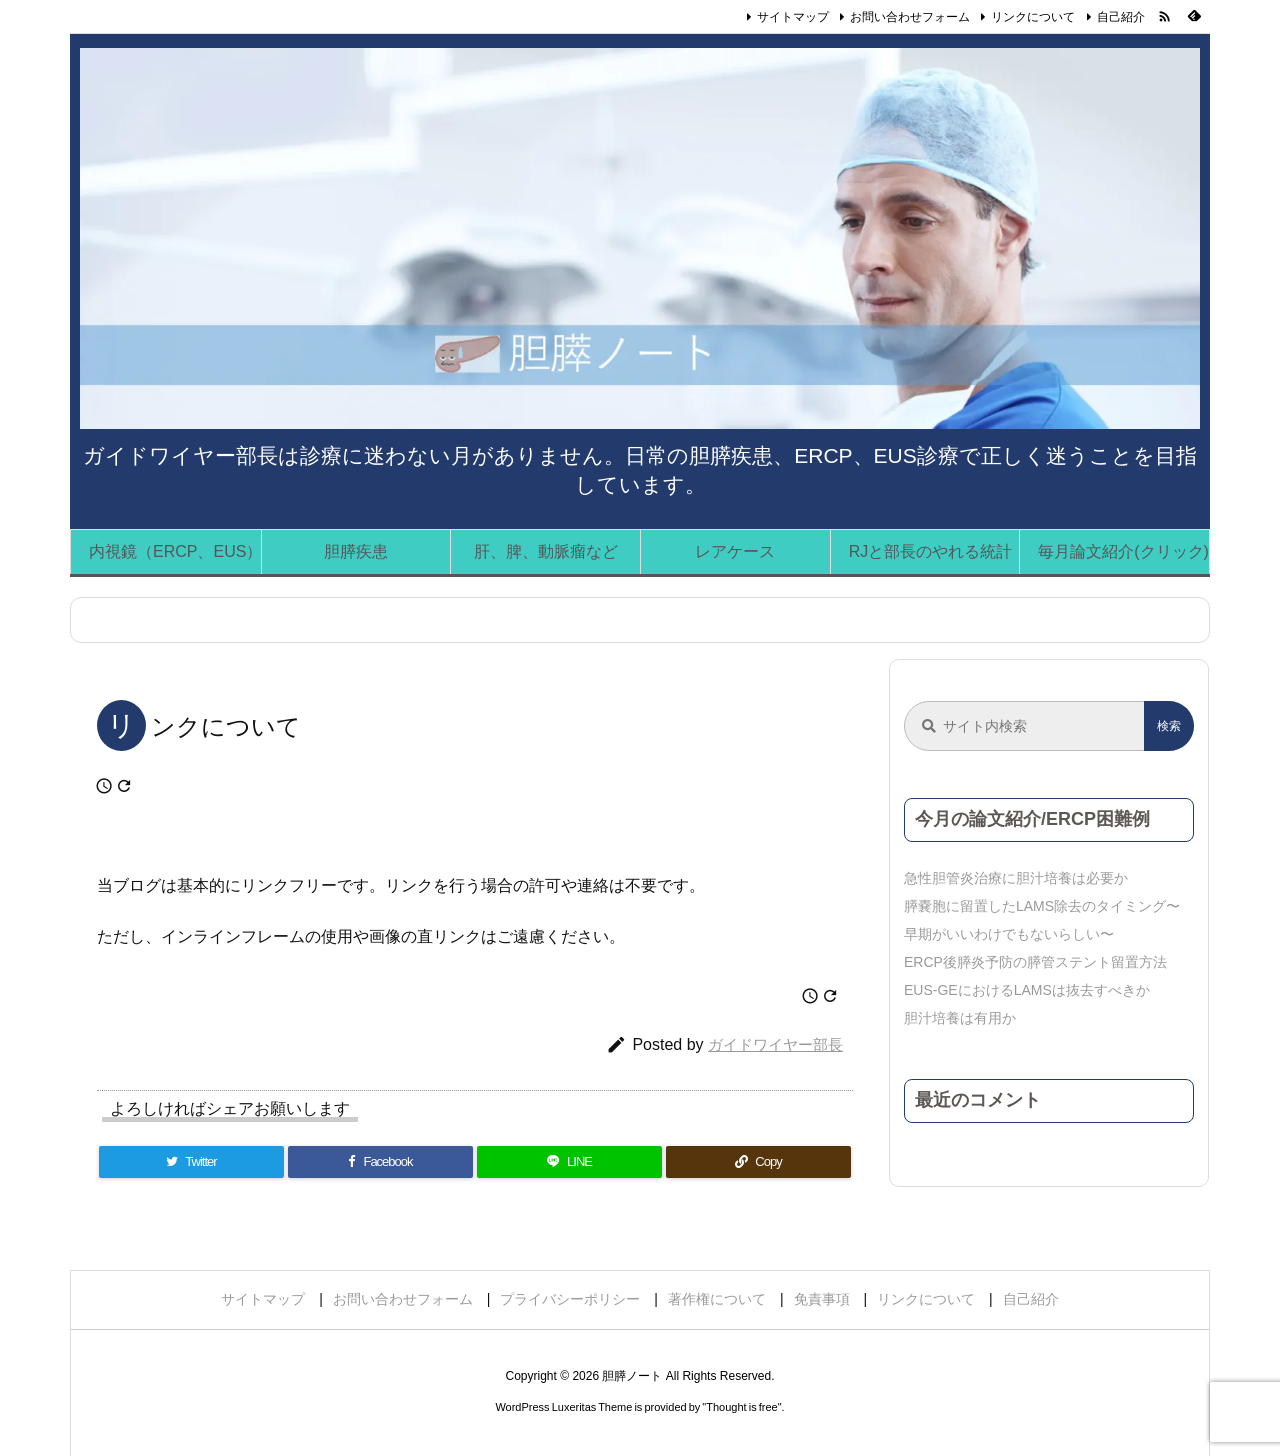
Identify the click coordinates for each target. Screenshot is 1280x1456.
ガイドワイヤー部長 (775, 1044)
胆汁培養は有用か (960, 1018)
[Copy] (758, 1162)
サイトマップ (793, 17)
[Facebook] (380, 1162)
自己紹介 (1121, 17)
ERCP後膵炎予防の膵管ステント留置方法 (1035, 962)
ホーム (114, 620)
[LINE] (569, 1162)
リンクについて (1033, 17)
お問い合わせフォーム (910, 17)
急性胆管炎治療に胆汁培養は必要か (1016, 878)
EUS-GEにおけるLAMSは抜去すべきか (1027, 990)
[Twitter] (191, 1162)
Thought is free (741, 1407)
